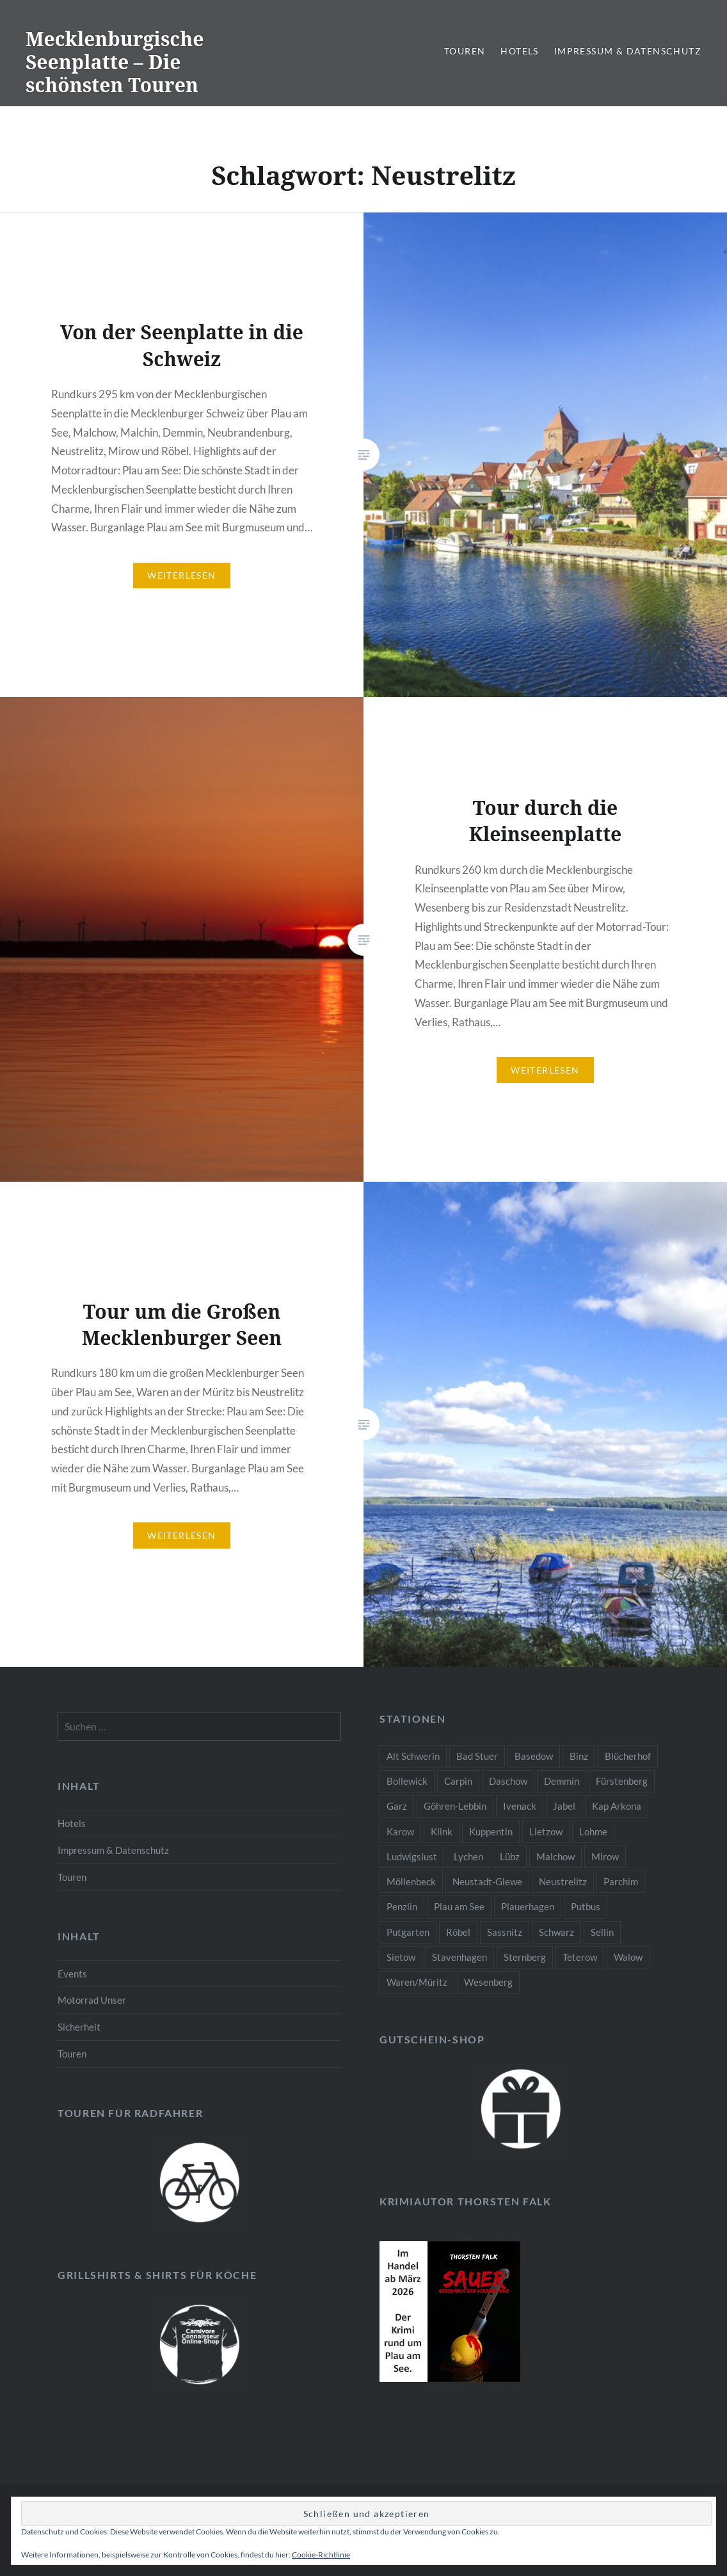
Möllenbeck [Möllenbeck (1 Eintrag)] (411, 1881)
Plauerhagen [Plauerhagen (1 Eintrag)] (527, 1906)
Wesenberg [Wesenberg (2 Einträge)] (488, 1982)
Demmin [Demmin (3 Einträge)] (561, 1781)
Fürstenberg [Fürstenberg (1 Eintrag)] (622, 1781)
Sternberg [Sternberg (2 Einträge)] (525, 1957)
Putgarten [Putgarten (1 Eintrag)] (408, 1932)
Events (72, 1973)
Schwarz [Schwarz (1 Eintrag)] (556, 1932)
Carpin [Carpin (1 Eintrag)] (458, 1781)
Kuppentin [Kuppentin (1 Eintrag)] (491, 1831)
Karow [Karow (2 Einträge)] (400, 1831)
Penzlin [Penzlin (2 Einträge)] (402, 1906)
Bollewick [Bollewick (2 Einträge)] (407, 1781)
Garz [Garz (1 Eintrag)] (397, 1806)
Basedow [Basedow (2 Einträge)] (534, 1756)
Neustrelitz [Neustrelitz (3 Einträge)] (563, 1881)
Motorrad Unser (92, 2000)
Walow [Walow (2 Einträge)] (628, 1957)
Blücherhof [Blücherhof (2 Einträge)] (628, 1756)
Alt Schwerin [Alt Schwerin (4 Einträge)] (413, 1756)
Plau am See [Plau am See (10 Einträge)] (459, 1906)
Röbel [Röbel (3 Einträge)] (458, 1932)
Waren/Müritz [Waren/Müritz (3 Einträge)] (417, 1982)
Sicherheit (79, 2027)
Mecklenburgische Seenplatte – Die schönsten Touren (115, 62)
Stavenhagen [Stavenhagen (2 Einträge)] (459, 1957)
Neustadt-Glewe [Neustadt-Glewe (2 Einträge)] (487, 1881)
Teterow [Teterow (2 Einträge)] (580, 1957)
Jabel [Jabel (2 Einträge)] (564, 1806)
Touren (464, 50)
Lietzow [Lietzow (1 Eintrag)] (546, 1831)
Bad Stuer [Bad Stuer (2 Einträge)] (477, 1756)
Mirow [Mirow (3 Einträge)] (605, 1856)
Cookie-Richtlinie (321, 2554)
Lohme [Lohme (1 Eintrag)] (593, 1831)
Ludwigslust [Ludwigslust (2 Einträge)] (412, 1856)
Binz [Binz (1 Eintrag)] (579, 1756)
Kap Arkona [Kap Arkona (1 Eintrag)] (616, 1806)
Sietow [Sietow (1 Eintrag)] (401, 1957)
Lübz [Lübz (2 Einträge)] (510, 1856)
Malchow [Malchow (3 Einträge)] (555, 1856)
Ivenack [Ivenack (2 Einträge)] (519, 1806)
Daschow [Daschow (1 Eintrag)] (508, 1781)
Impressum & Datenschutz (627, 50)
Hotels (519, 50)
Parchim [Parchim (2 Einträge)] (620, 1881)
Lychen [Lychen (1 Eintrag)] (468, 1856)
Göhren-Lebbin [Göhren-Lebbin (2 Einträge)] (455, 1806)
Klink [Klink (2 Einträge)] (441, 1831)
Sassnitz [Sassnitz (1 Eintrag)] (504, 1932)
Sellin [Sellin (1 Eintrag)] (602, 1932)
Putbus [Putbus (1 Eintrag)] (585, 1906)
